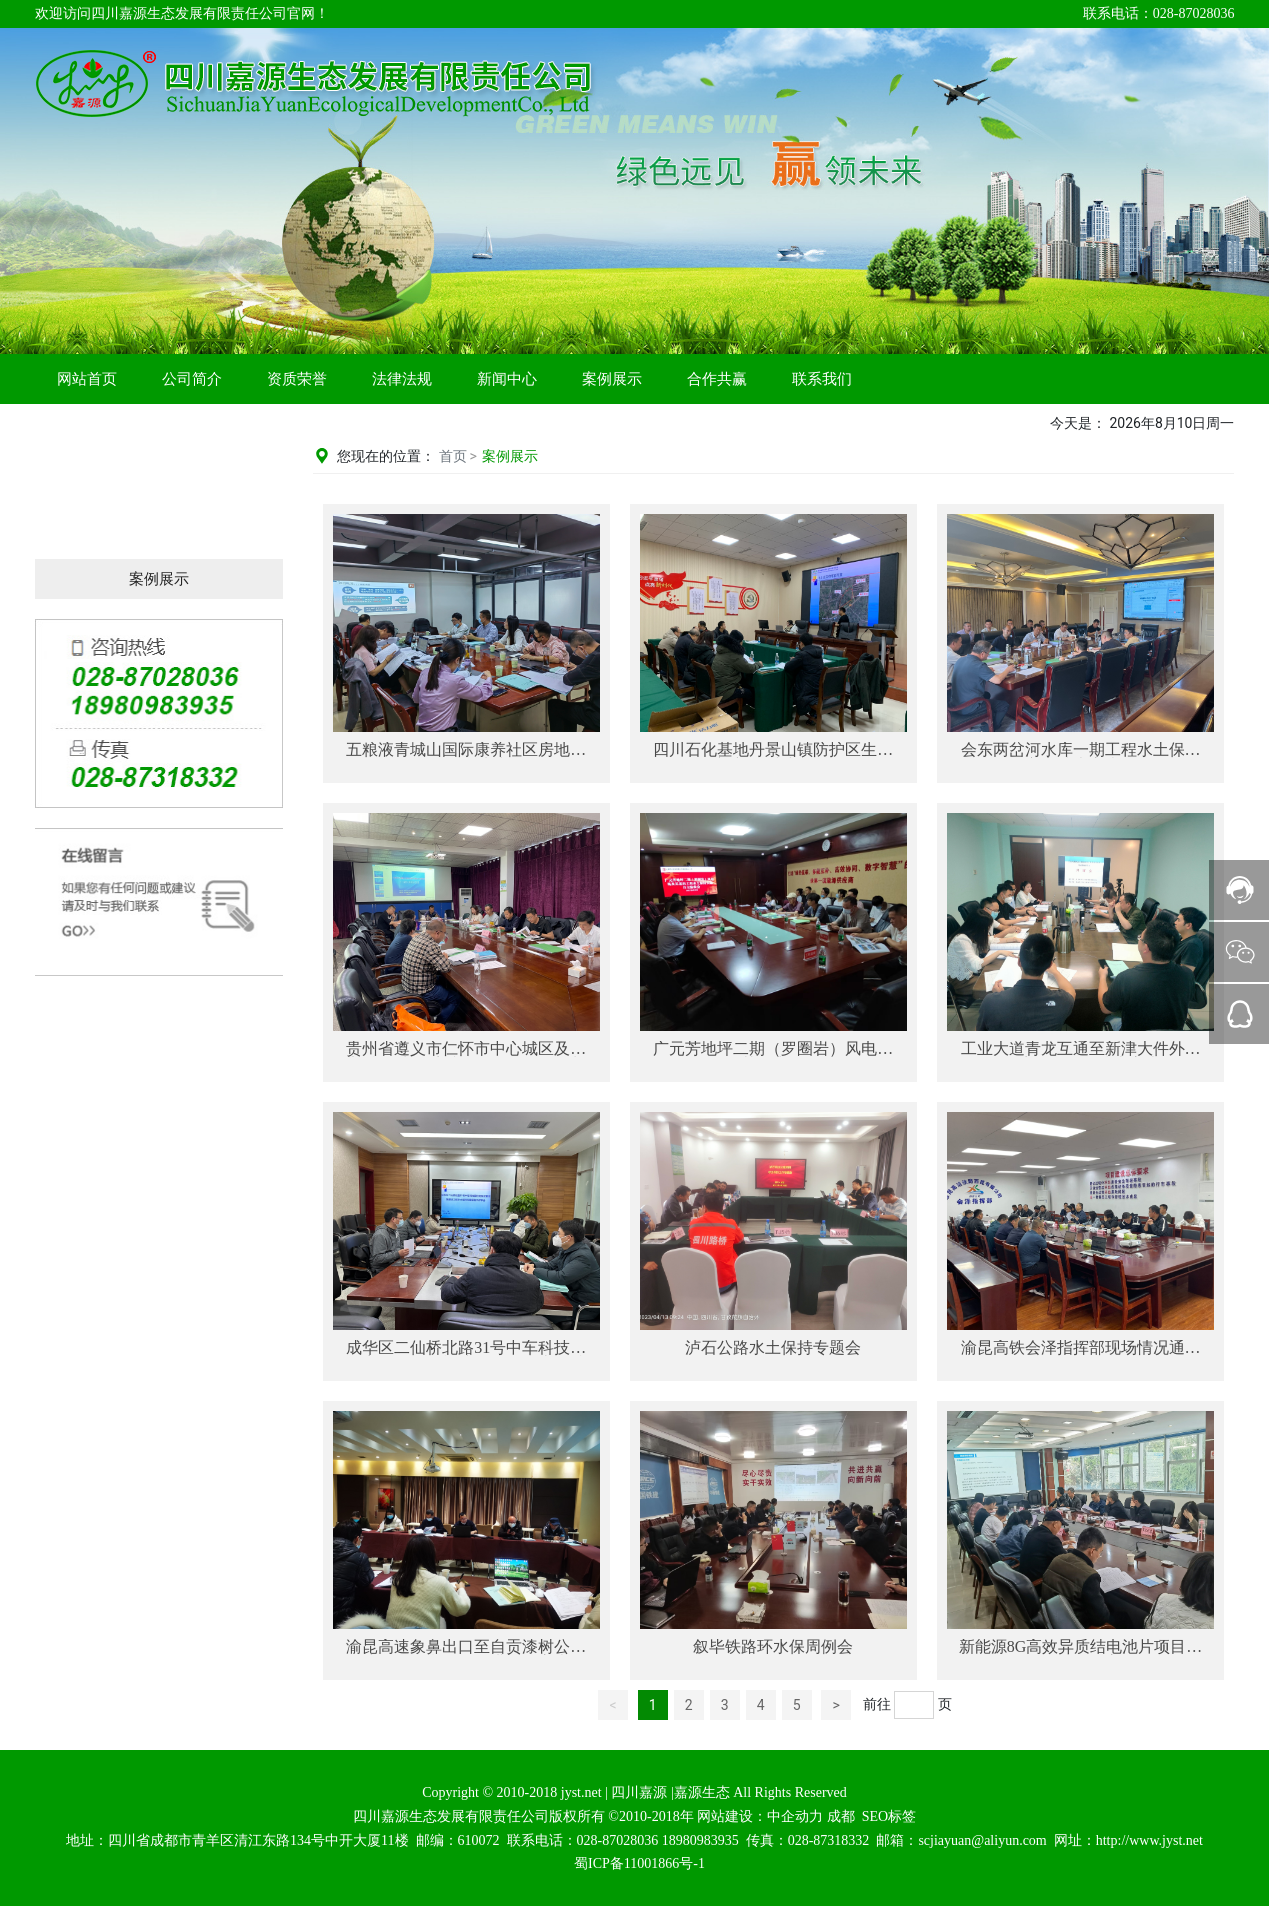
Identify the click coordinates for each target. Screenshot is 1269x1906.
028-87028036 (618, 1840)
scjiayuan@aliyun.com (982, 1840)
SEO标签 (889, 1816)
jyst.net (579, 1792)
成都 (841, 1816)
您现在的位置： (390, 456)
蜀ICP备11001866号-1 (639, 1863)
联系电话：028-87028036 (1159, 13)
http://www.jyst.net (1149, 1840)
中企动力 (795, 1816)
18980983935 (700, 1840)
